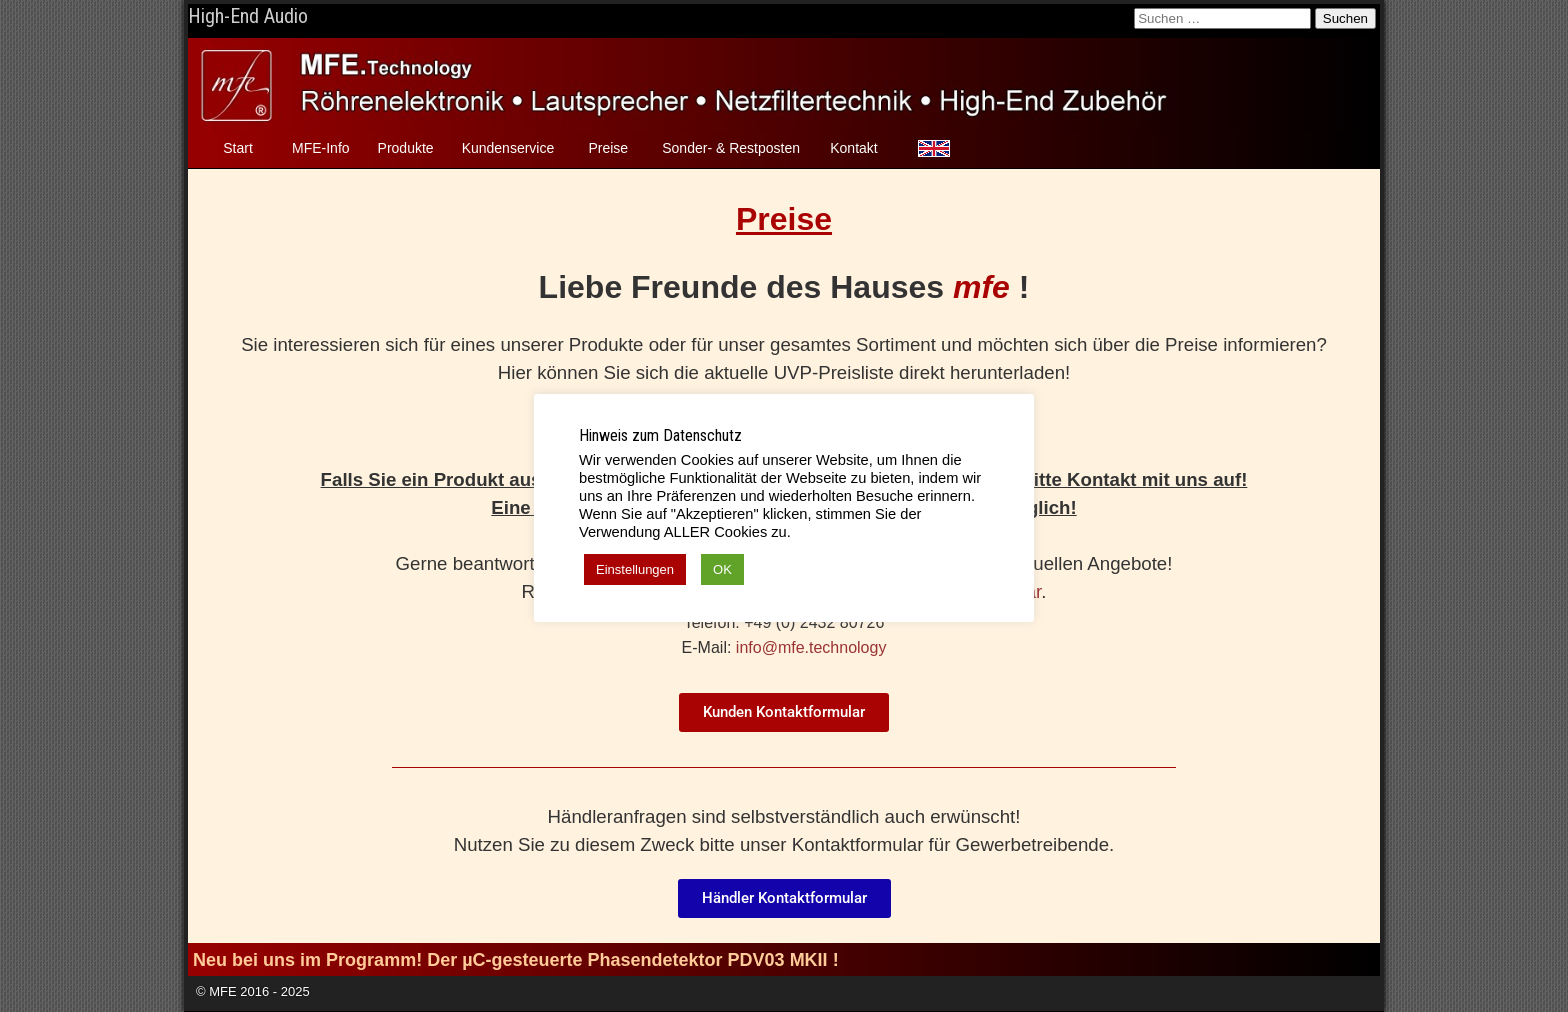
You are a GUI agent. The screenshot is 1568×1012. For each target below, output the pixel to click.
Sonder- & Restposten (731, 148)
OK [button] (722, 569)
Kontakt (853, 148)
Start (238, 148)
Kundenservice (508, 148)
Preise (608, 148)
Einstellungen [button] (635, 569)
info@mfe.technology (811, 647)
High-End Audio (248, 16)
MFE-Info (321, 148)
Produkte (406, 148)
